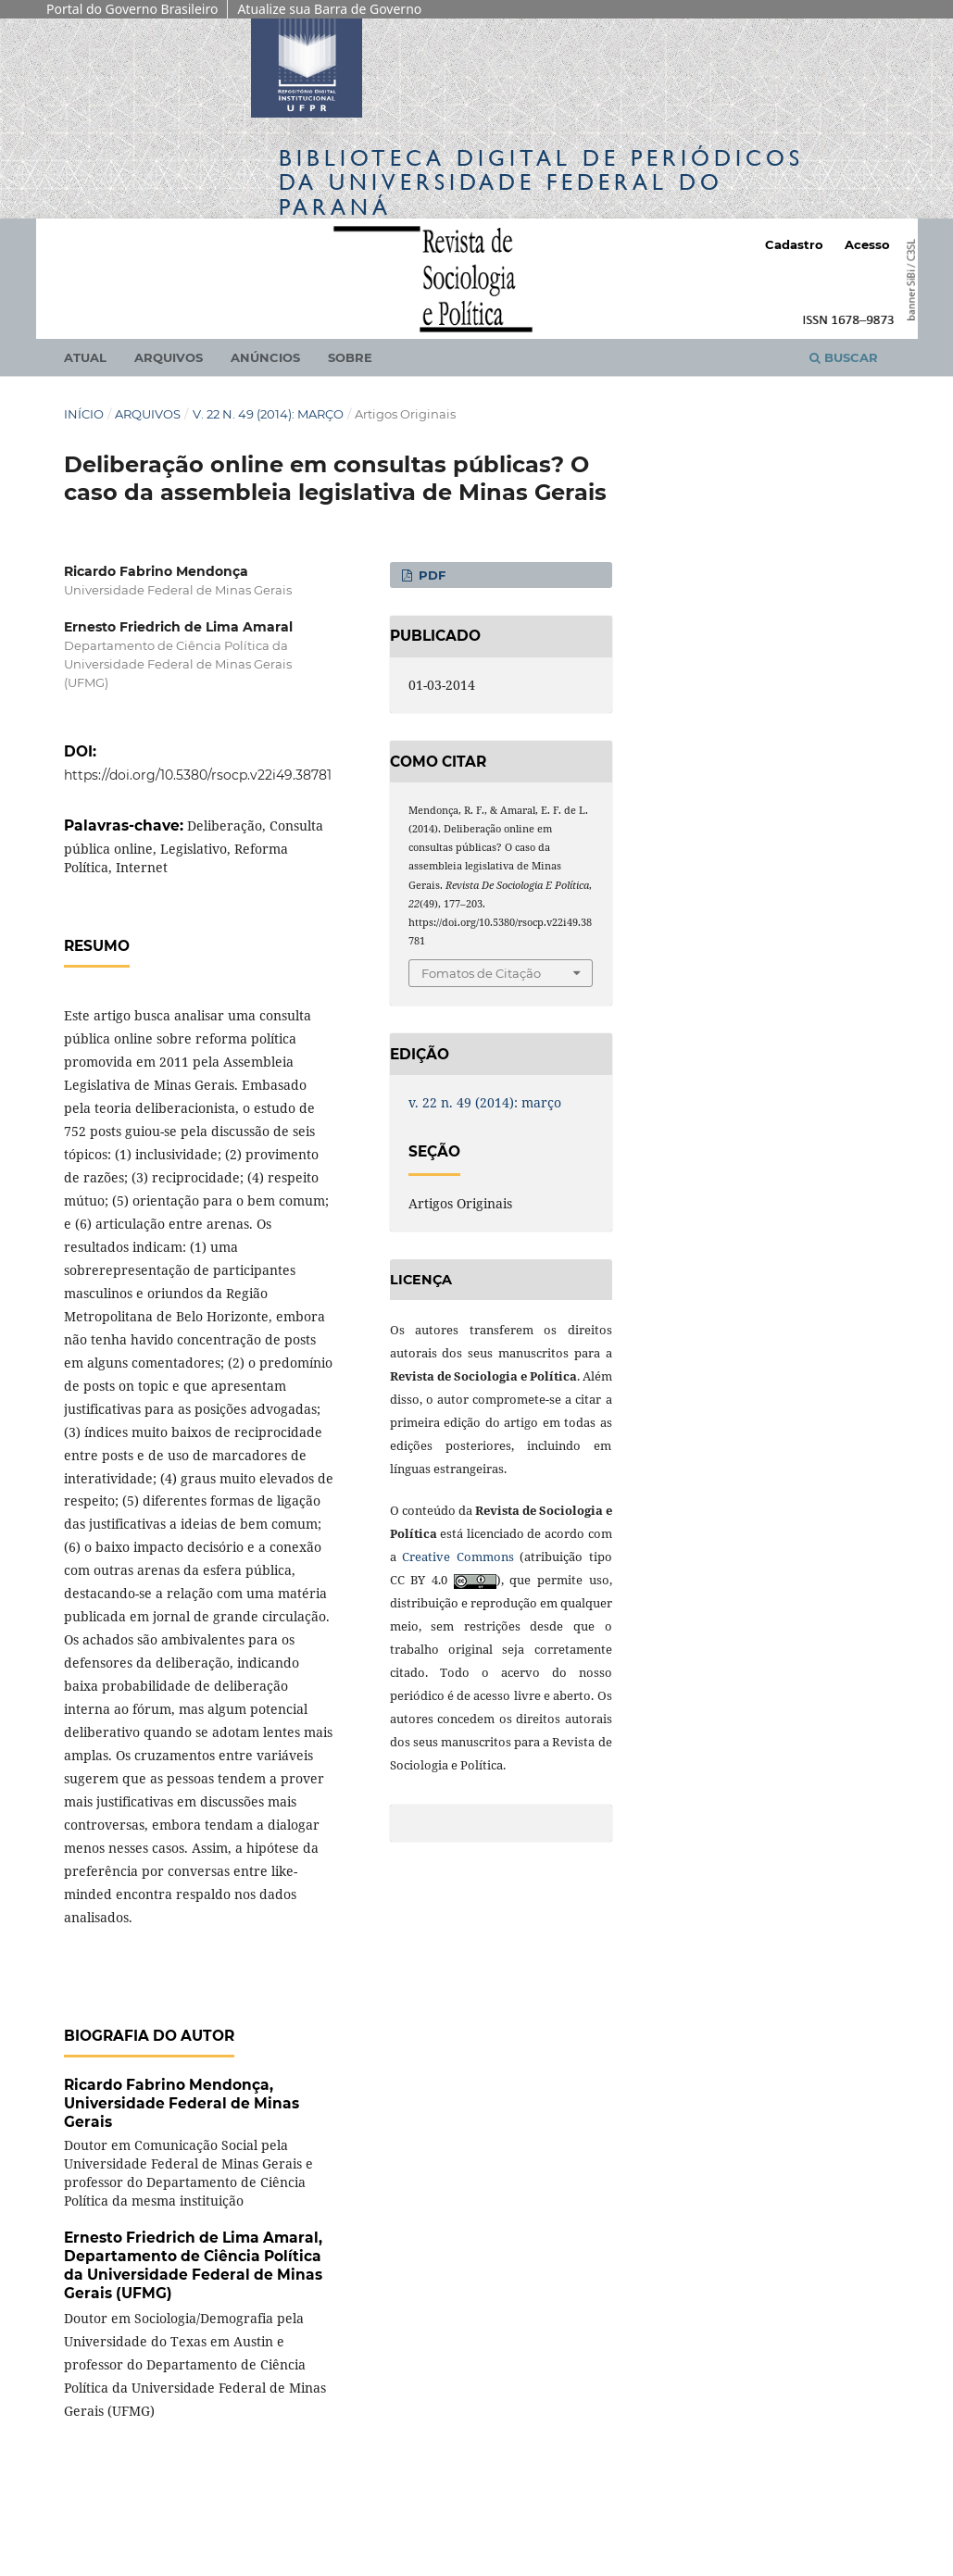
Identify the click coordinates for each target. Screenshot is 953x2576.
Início (84, 413)
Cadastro (794, 244)
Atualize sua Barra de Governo (329, 9)
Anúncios (265, 357)
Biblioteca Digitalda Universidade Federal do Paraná (541, 182)
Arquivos (168, 357)
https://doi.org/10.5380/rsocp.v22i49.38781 (198, 775)
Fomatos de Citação (481, 973)
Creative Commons (458, 1556)
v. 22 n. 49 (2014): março (268, 413)
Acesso (867, 244)
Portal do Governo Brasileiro (132, 9)
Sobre (350, 357)
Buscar (843, 357)
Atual (85, 357)
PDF (430, 575)
